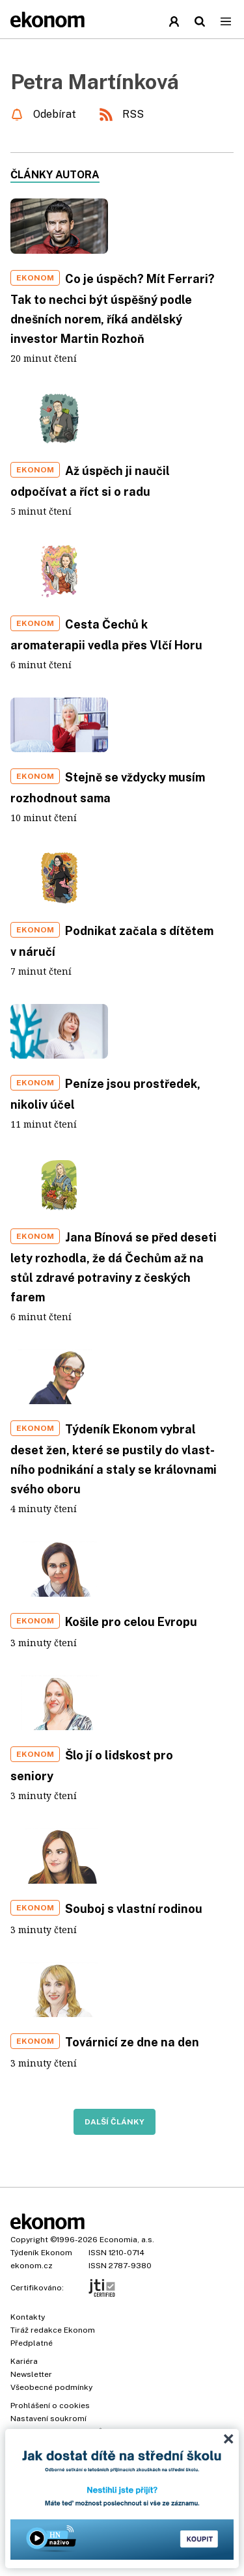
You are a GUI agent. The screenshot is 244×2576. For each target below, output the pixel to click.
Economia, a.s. (127, 2239)
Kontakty (27, 2317)
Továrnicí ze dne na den (132, 2042)
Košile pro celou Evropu (131, 1622)
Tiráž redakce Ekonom (52, 2330)
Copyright (29, 2239)
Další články (114, 2121)
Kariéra (24, 2361)
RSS (133, 114)
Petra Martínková (94, 82)
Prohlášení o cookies (50, 2405)
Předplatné (31, 2343)
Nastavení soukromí (48, 2418)
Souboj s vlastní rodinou (133, 1909)
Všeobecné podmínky (51, 2387)
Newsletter (31, 2374)
